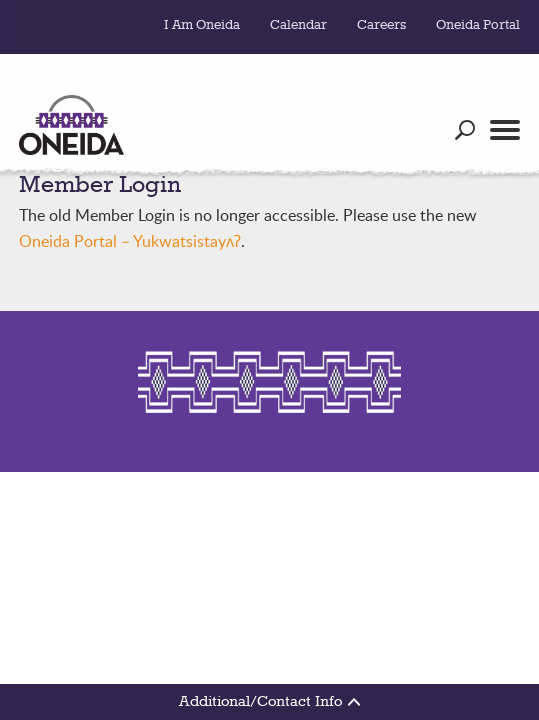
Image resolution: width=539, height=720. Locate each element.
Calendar (298, 25)
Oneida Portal (478, 25)
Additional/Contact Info (269, 702)
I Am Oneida (202, 25)
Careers (381, 25)
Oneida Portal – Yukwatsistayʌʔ (130, 241)
